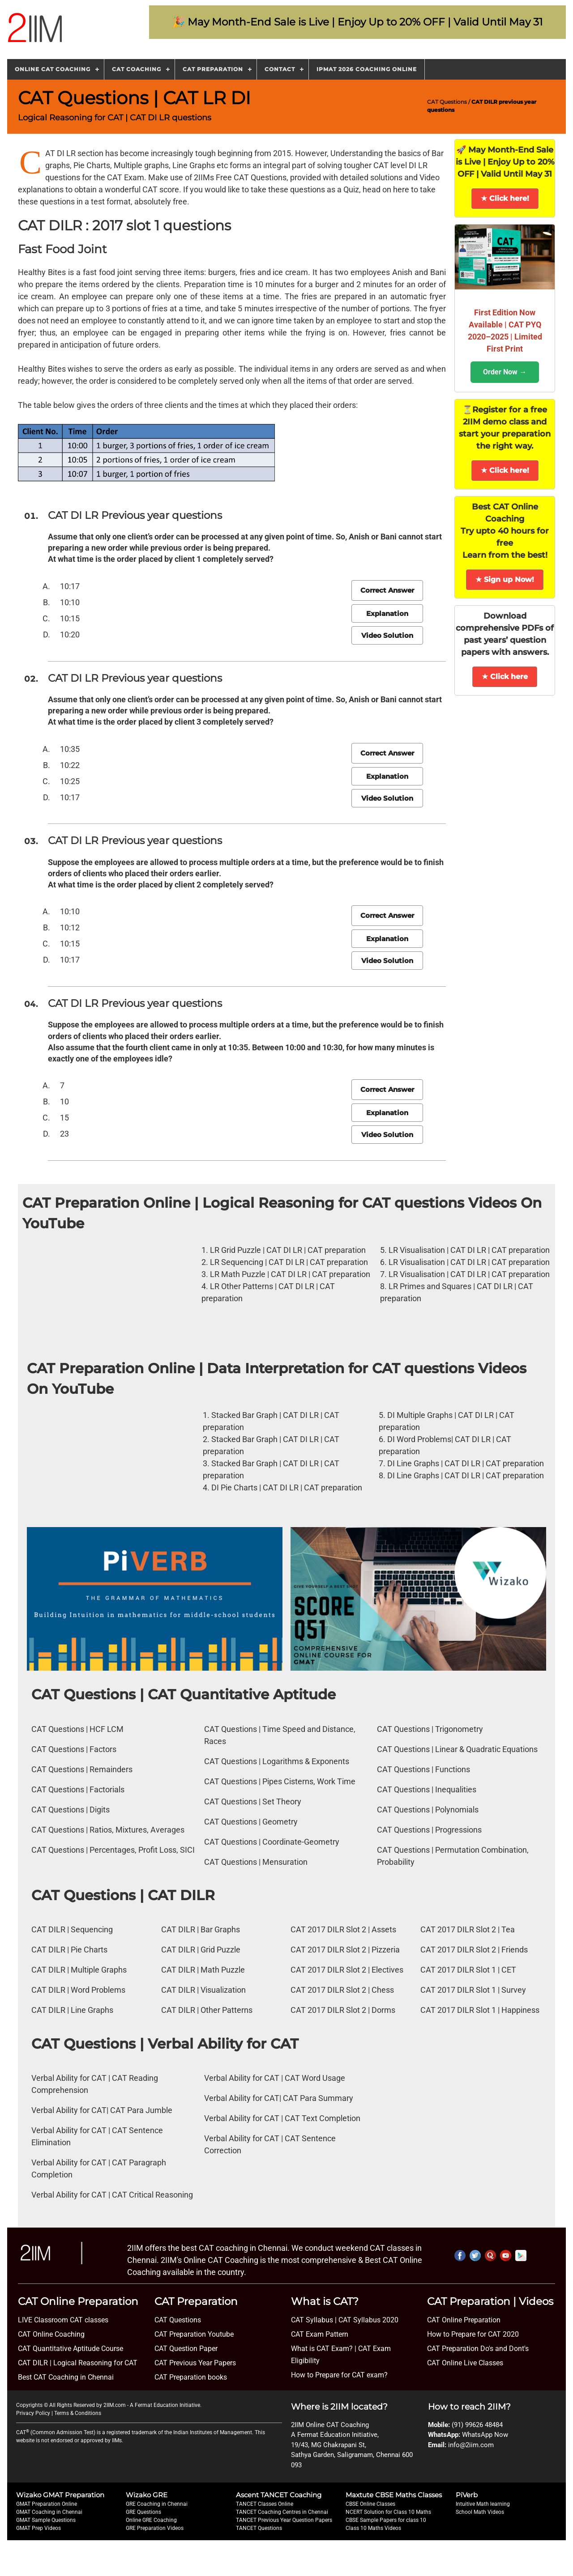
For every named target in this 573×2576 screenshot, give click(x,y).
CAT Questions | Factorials (77, 1789)
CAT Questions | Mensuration (256, 1862)
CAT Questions (447, 101)
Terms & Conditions (77, 2413)
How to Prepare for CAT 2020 (473, 2334)
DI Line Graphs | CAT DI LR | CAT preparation (465, 1463)
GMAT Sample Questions (46, 2520)
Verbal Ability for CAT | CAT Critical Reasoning (112, 2194)
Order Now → (504, 372)
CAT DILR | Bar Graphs (200, 1929)
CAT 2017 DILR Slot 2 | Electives (347, 1969)
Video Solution (387, 635)
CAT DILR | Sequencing (72, 1929)
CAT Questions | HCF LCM (77, 1729)
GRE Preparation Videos (155, 2528)
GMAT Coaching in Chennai (49, 2512)
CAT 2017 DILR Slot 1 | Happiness (479, 2010)
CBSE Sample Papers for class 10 (386, 2520)
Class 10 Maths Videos (373, 2528)
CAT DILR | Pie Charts (69, 1949)
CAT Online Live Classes (465, 2363)
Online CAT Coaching (52, 69)
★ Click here (505, 676)
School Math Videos (480, 2512)
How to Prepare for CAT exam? (339, 2375)
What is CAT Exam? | (323, 2348)
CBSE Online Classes (370, 2504)
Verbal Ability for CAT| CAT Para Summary (278, 2098)
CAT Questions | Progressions (429, 1829)
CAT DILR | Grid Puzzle (200, 1949)
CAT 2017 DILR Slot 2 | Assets (343, 1929)
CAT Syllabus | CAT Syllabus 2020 (344, 2320)
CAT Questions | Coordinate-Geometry (271, 1841)
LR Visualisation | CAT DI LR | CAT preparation (469, 1250)
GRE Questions (143, 2512)
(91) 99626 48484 (477, 2425)
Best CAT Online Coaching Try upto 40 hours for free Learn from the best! (505, 531)
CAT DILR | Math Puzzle (203, 1969)
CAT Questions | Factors (73, 1749)
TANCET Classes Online (264, 2504)
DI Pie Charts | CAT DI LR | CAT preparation (286, 1487)
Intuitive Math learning (483, 2504)
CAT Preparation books (190, 2377)
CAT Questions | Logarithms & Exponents (276, 1761)
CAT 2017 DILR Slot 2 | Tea (467, 1929)
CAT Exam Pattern (319, 2334)
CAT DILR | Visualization (203, 1990)
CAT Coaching (136, 69)
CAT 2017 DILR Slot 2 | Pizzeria (345, 1949)
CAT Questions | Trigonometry (430, 1729)
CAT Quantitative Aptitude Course (70, 2348)
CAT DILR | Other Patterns (206, 2010)
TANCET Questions (259, 2528)
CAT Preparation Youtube (194, 2334)
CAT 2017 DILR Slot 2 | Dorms (343, 2010)
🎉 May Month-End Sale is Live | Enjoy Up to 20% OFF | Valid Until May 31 (357, 22)
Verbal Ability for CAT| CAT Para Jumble (101, 2110)
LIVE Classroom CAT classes (63, 2320)
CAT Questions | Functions (423, 1769)
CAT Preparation (213, 69)
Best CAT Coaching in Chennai (66, 2377)
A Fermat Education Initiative (165, 2405)
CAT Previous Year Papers (195, 2363)
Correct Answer (387, 590)
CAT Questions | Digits (70, 1809)
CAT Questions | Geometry (251, 1821)
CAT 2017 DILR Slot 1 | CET (468, 1969)
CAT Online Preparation (463, 2320)
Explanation (387, 613)
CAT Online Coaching (51, 2334)
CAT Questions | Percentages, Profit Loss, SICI (113, 1850)
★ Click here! (505, 198)
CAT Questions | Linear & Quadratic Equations (457, 1749)
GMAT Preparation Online (46, 2504)
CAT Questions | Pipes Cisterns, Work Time (279, 1781)
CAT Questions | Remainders (82, 1769)
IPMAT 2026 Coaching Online (366, 69)
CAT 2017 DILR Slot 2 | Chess (342, 1990)
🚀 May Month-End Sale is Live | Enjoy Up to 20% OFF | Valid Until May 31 (505, 162)
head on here (386, 189)
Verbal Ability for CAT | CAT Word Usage (274, 2078)
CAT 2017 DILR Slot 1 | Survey (473, 1990)
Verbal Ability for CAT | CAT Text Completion (282, 2118)
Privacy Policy (33, 2413)
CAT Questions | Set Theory (252, 1801)
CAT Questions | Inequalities (426, 1789)
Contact (280, 69)
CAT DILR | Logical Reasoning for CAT (77, 2363)
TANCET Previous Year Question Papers (284, 2520)
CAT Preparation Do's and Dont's (478, 2348)
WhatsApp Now (485, 2435)
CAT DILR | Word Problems (78, 1990)
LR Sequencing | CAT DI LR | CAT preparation (289, 1262)
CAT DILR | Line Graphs (72, 2010)
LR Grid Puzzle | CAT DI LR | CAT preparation (288, 1250)
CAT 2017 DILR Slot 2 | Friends (474, 1949)
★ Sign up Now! (504, 579)
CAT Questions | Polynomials (428, 1809)
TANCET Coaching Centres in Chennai (282, 2512)
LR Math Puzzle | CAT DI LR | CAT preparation (290, 1274)
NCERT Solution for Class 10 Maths (388, 2512)
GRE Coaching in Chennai (157, 2504)
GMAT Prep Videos (38, 2528)
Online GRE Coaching (151, 2520)
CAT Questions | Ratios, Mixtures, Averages (107, 1829)
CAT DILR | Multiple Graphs (79, 1969)
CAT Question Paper (186, 2348)
